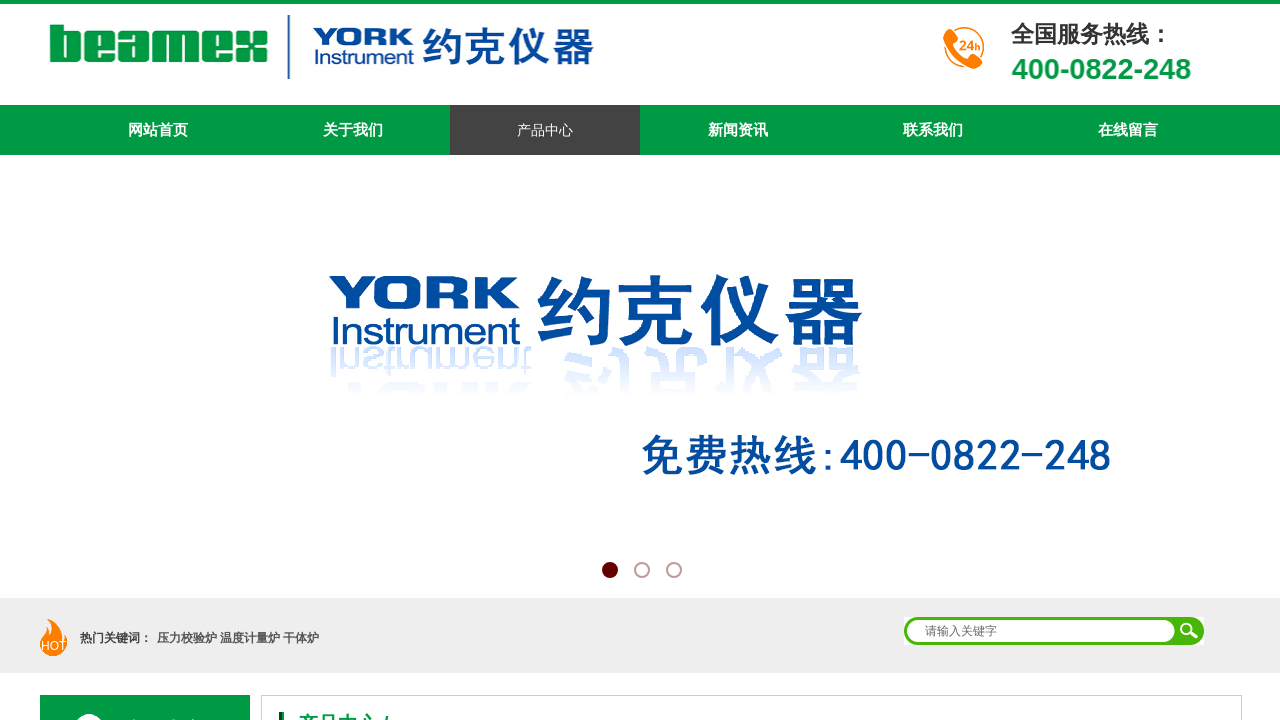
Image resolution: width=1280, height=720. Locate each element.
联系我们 (933, 129)
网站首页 (158, 129)
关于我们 (353, 129)
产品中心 (545, 130)
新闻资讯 (738, 129)
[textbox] (1041, 631)
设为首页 (1111, 16)
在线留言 (1128, 129)
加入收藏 (1182, 16)
